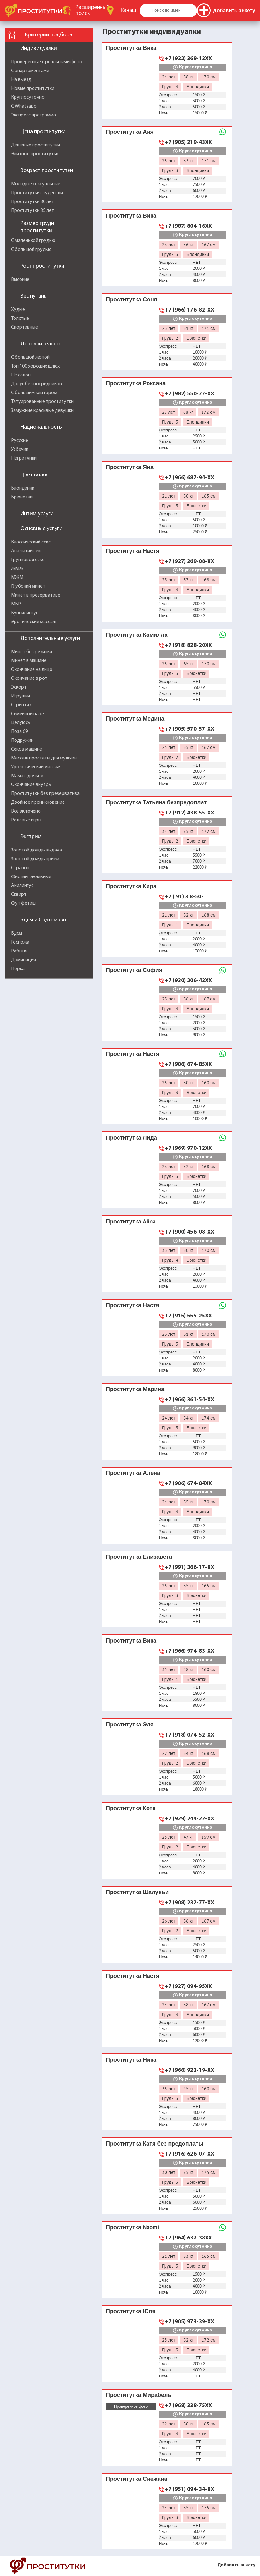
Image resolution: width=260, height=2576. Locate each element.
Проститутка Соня (131, 299)
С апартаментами (30, 70)
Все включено (26, 811)
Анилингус (22, 885)
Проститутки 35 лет (32, 210)
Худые (18, 309)
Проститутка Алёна (133, 1473)
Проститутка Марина (135, 1389)
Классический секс (31, 542)
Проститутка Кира (131, 886)
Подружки (22, 740)
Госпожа (20, 942)
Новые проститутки (32, 88)
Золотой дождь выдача (36, 850)
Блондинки (22, 488)
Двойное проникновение (38, 802)
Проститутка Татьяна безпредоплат (156, 802)
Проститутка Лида (131, 1137)
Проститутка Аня (130, 131)
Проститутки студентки (37, 192)
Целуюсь (20, 722)
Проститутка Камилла (136, 634)
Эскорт (19, 687)
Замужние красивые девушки (42, 410)
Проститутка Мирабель (139, 2395)
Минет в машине (28, 660)
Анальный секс (27, 551)
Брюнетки (22, 497)
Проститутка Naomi (132, 2227)
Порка (18, 968)
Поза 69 (19, 731)
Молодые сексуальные (35, 184)
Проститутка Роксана (136, 383)
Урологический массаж (36, 767)
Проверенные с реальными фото (46, 62)
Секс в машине (26, 749)
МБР (16, 604)
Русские (19, 440)
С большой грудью (31, 249)
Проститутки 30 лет (32, 201)
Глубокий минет (28, 586)
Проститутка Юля (130, 2311)
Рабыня (19, 951)
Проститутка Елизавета (139, 1556)
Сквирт (19, 894)
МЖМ (17, 577)
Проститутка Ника (131, 2059)
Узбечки (19, 449)
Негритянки (24, 458)
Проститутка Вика (131, 48)
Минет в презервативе (35, 595)
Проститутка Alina (130, 1221)
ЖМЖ (17, 568)
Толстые (20, 318)
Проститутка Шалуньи (137, 1892)
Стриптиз (21, 705)
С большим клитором (34, 392)
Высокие (20, 279)
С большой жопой (30, 357)
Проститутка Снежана (136, 2478)
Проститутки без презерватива (45, 793)
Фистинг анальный (31, 876)
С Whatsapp (24, 106)
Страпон (20, 867)
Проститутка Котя (131, 1808)
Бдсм (16, 933)
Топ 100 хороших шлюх (35, 366)
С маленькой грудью (33, 240)
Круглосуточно (28, 97)
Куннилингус (24, 613)
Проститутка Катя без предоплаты (154, 2143)
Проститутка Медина (135, 718)
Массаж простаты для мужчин (44, 758)
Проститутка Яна (130, 467)
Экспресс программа (33, 115)
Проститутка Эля (130, 1724)
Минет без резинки (31, 651)
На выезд (21, 79)
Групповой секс (27, 559)
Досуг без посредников (36, 384)
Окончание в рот (29, 678)
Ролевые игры (26, 820)
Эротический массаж (33, 621)
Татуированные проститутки (42, 401)
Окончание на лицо (31, 669)
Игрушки (20, 696)
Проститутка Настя (132, 550)
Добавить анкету (236, 2565)
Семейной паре (27, 713)
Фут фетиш (23, 903)
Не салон (21, 375)
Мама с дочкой (27, 775)
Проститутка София (134, 970)
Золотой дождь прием (35, 859)
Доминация (23, 960)
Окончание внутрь (31, 784)
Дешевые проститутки (35, 145)
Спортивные (24, 327)
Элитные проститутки (34, 154)
